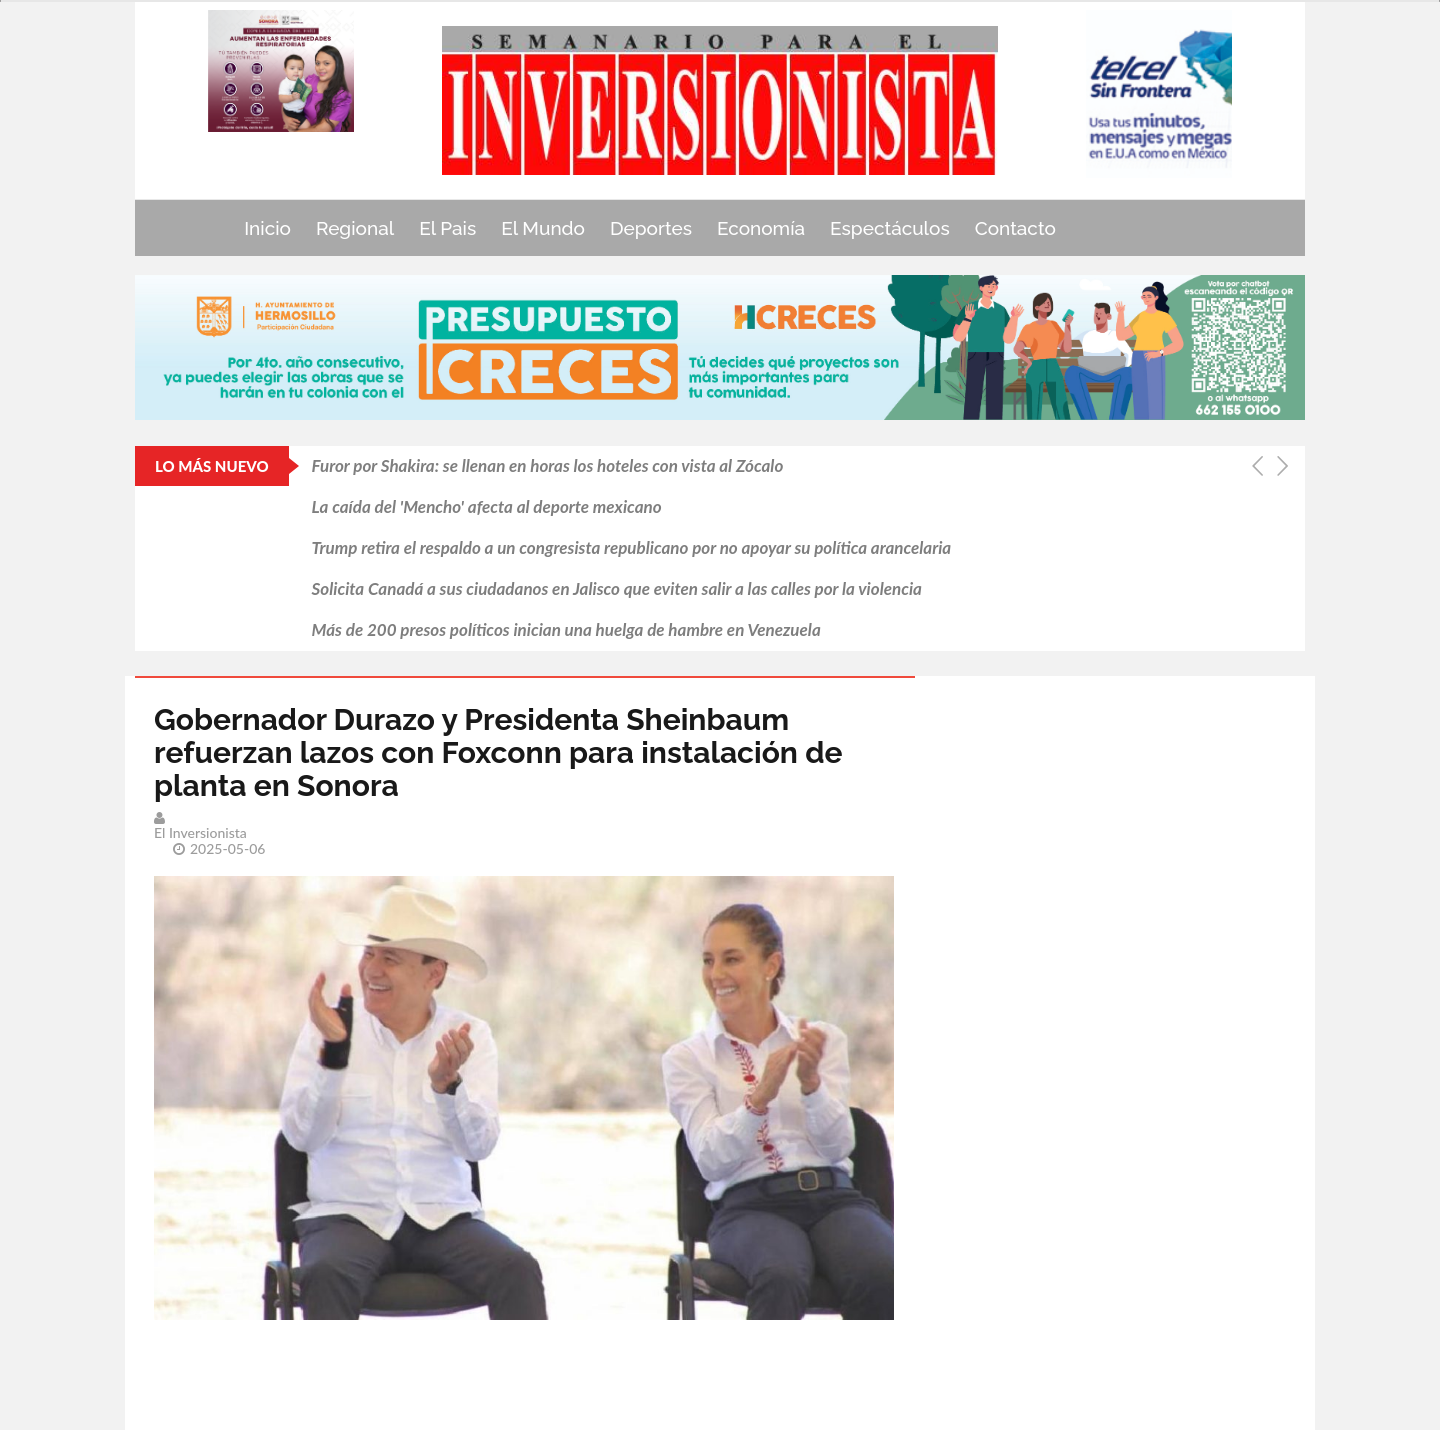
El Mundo (543, 228)
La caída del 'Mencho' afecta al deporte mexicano (487, 506)
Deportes (651, 228)
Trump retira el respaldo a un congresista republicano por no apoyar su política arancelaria (632, 547)
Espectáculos (890, 228)
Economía (761, 228)
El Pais (447, 228)
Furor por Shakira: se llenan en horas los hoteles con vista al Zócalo (548, 465)
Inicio (267, 228)
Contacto (1015, 228)
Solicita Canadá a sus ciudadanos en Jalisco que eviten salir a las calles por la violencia (617, 588)
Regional (355, 228)
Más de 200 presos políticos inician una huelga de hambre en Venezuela (566, 629)
